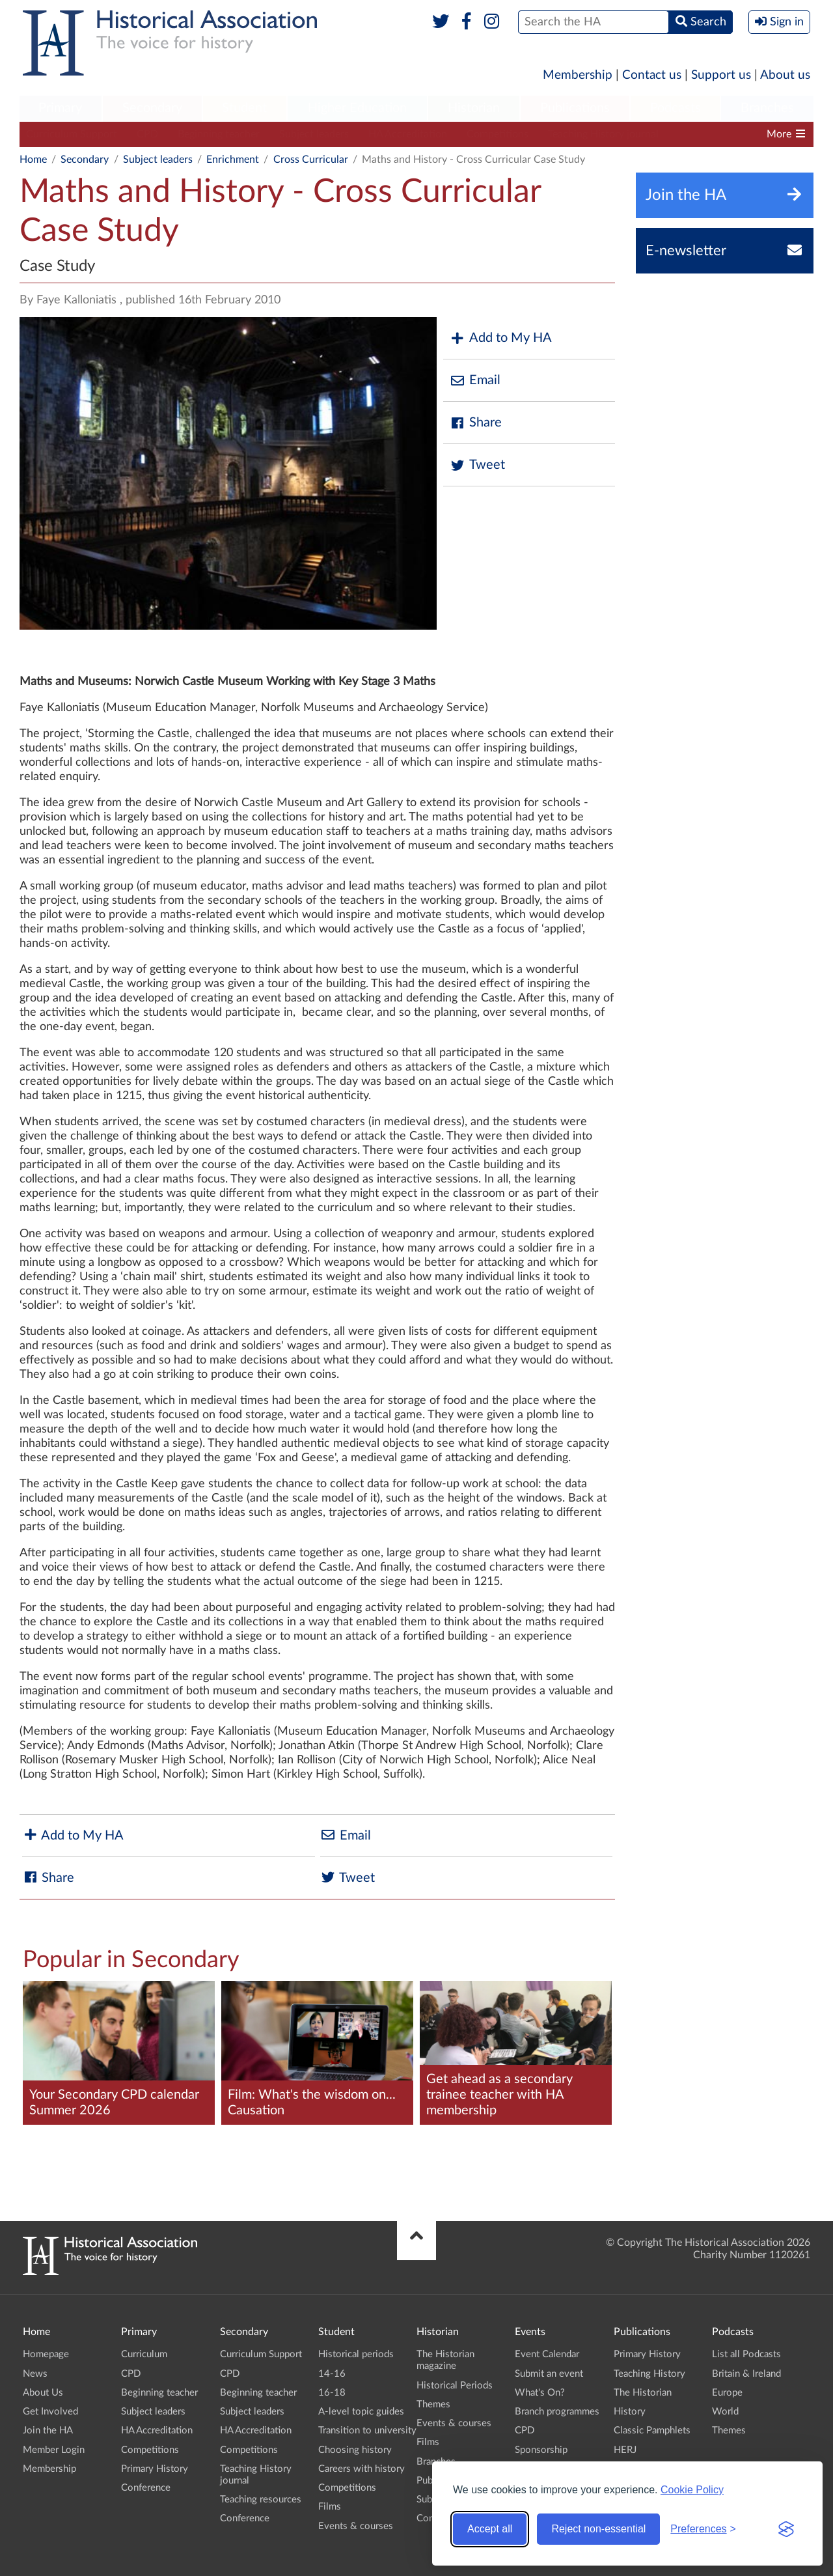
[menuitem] (60, 109)
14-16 (332, 2374)
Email (475, 380)
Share (476, 423)
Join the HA (48, 2430)
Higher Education (357, 108)
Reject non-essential (598, 2528)
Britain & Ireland (746, 2374)
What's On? (540, 2393)
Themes (433, 2404)
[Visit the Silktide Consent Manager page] (786, 2529)
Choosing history (355, 2450)
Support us (721, 75)
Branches (767, 108)
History (630, 2411)
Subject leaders (314, 134)
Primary (60, 108)
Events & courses (355, 2526)
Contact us (651, 75)
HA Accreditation (407, 134)
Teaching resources (260, 2499)
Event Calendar (547, 2354)
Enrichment (232, 159)
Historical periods (356, 2354)
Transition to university (367, 2430)
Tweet (477, 465)
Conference (146, 2488)
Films (329, 2507)
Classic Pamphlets (652, 2430)
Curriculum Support (71, 134)
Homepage (46, 2354)
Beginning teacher (219, 134)
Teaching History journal (603, 134)
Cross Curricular (310, 159)
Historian (474, 108)
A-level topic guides (361, 2411)
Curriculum (144, 2354)
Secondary (152, 108)
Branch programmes (557, 2411)
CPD (147, 134)
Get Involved (50, 2411)
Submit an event (549, 2374)
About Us (43, 2393)
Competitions (497, 134)
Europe (727, 2393)
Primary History (154, 2469)
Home (33, 159)
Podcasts (675, 108)
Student (244, 108)
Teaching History (649, 2374)
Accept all (489, 2528)
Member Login (54, 2450)
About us (785, 75)
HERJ (625, 2450)
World (725, 2411)
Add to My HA (501, 338)
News (35, 2374)
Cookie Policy (692, 2489)
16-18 (332, 2393)
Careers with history (361, 2469)
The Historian (643, 2393)
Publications (575, 108)
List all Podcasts (746, 2354)
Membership (577, 75)
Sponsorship (541, 2450)
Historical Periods (454, 2385)
